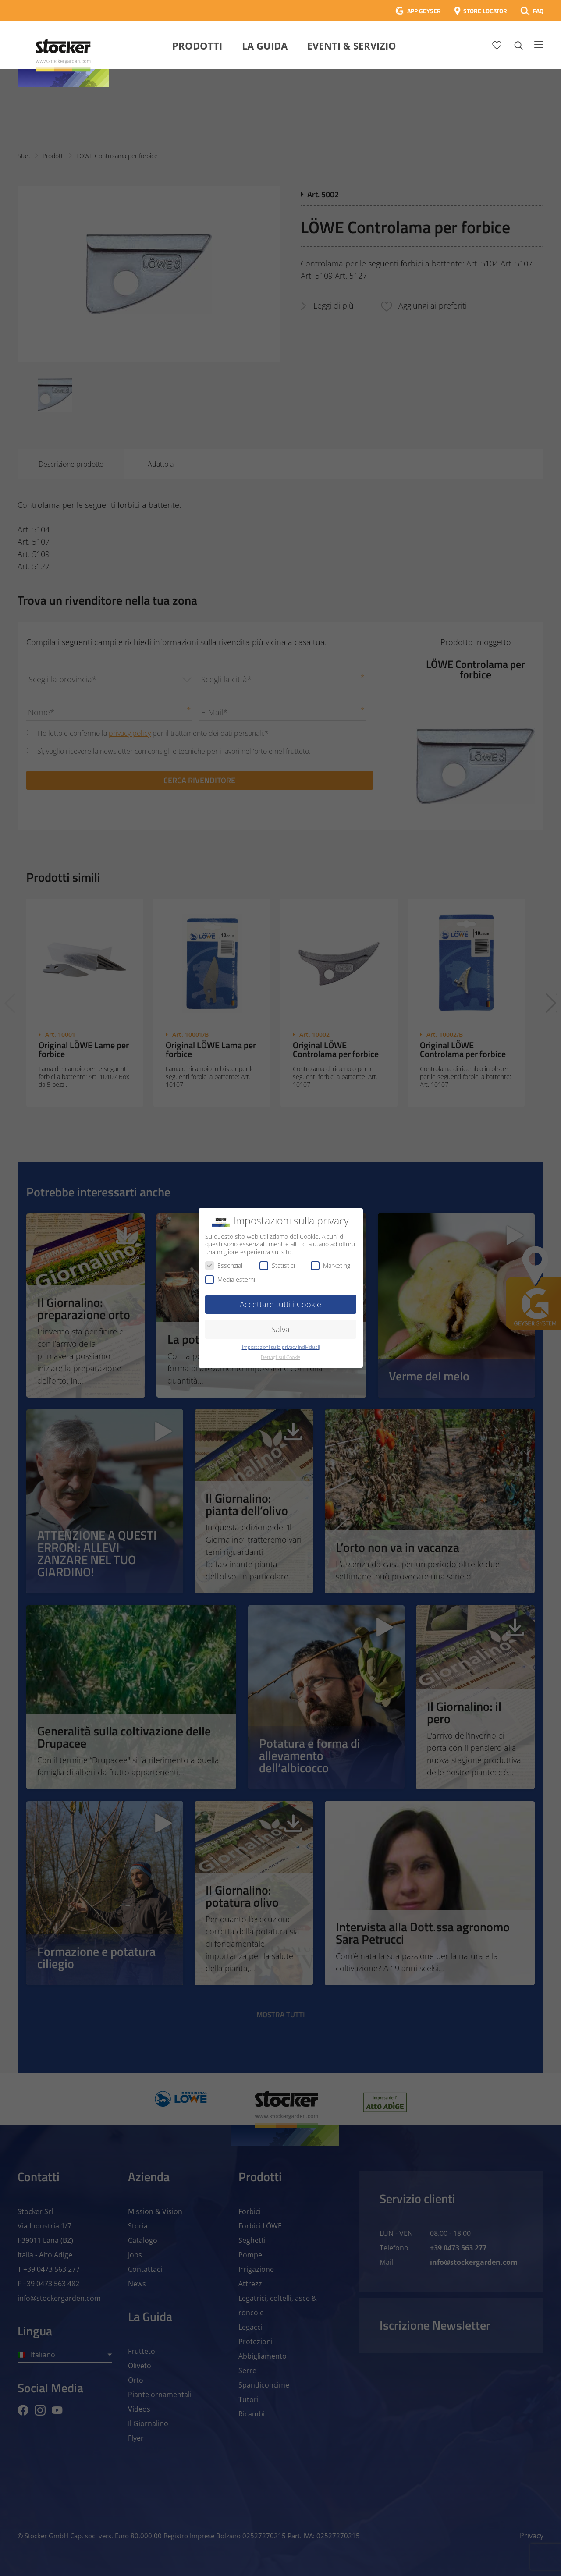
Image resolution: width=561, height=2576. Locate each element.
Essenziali (224, 1265)
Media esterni (230, 1279)
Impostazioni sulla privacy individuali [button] (281, 1347)
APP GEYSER (424, 10)
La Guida (265, 45)
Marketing (330, 1265)
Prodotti (197, 45)
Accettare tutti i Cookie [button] (280, 1304)
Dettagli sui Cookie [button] (280, 1357)
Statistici (277, 1265)
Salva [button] (280, 1329)
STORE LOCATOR (485, 10)
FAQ (538, 10)
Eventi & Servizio (351, 45)
